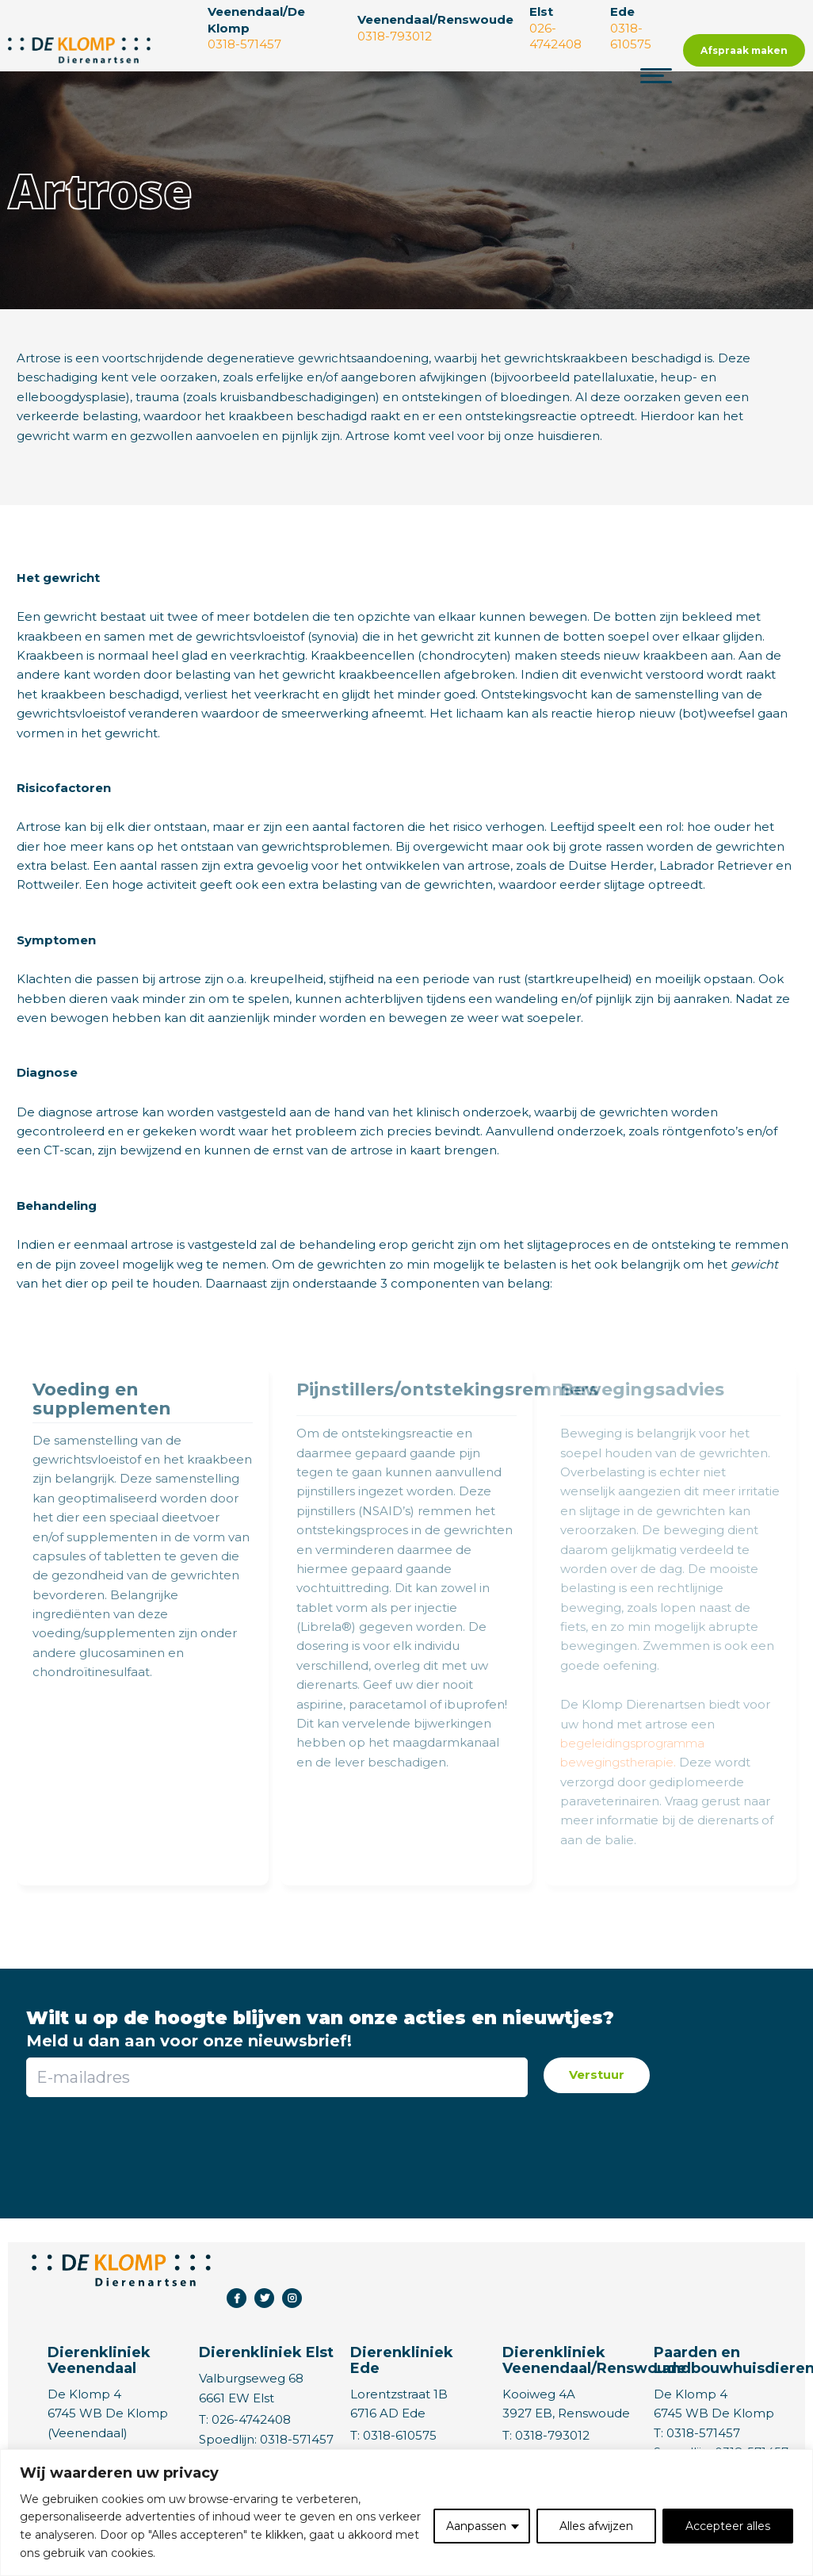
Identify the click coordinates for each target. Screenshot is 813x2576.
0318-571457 (297, 2439)
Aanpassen (476, 2526)
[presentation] (275, 2148)
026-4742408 (251, 2419)
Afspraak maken (744, 50)
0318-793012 (552, 2435)
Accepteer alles (727, 2526)
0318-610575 (400, 2435)
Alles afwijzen (596, 2526)
